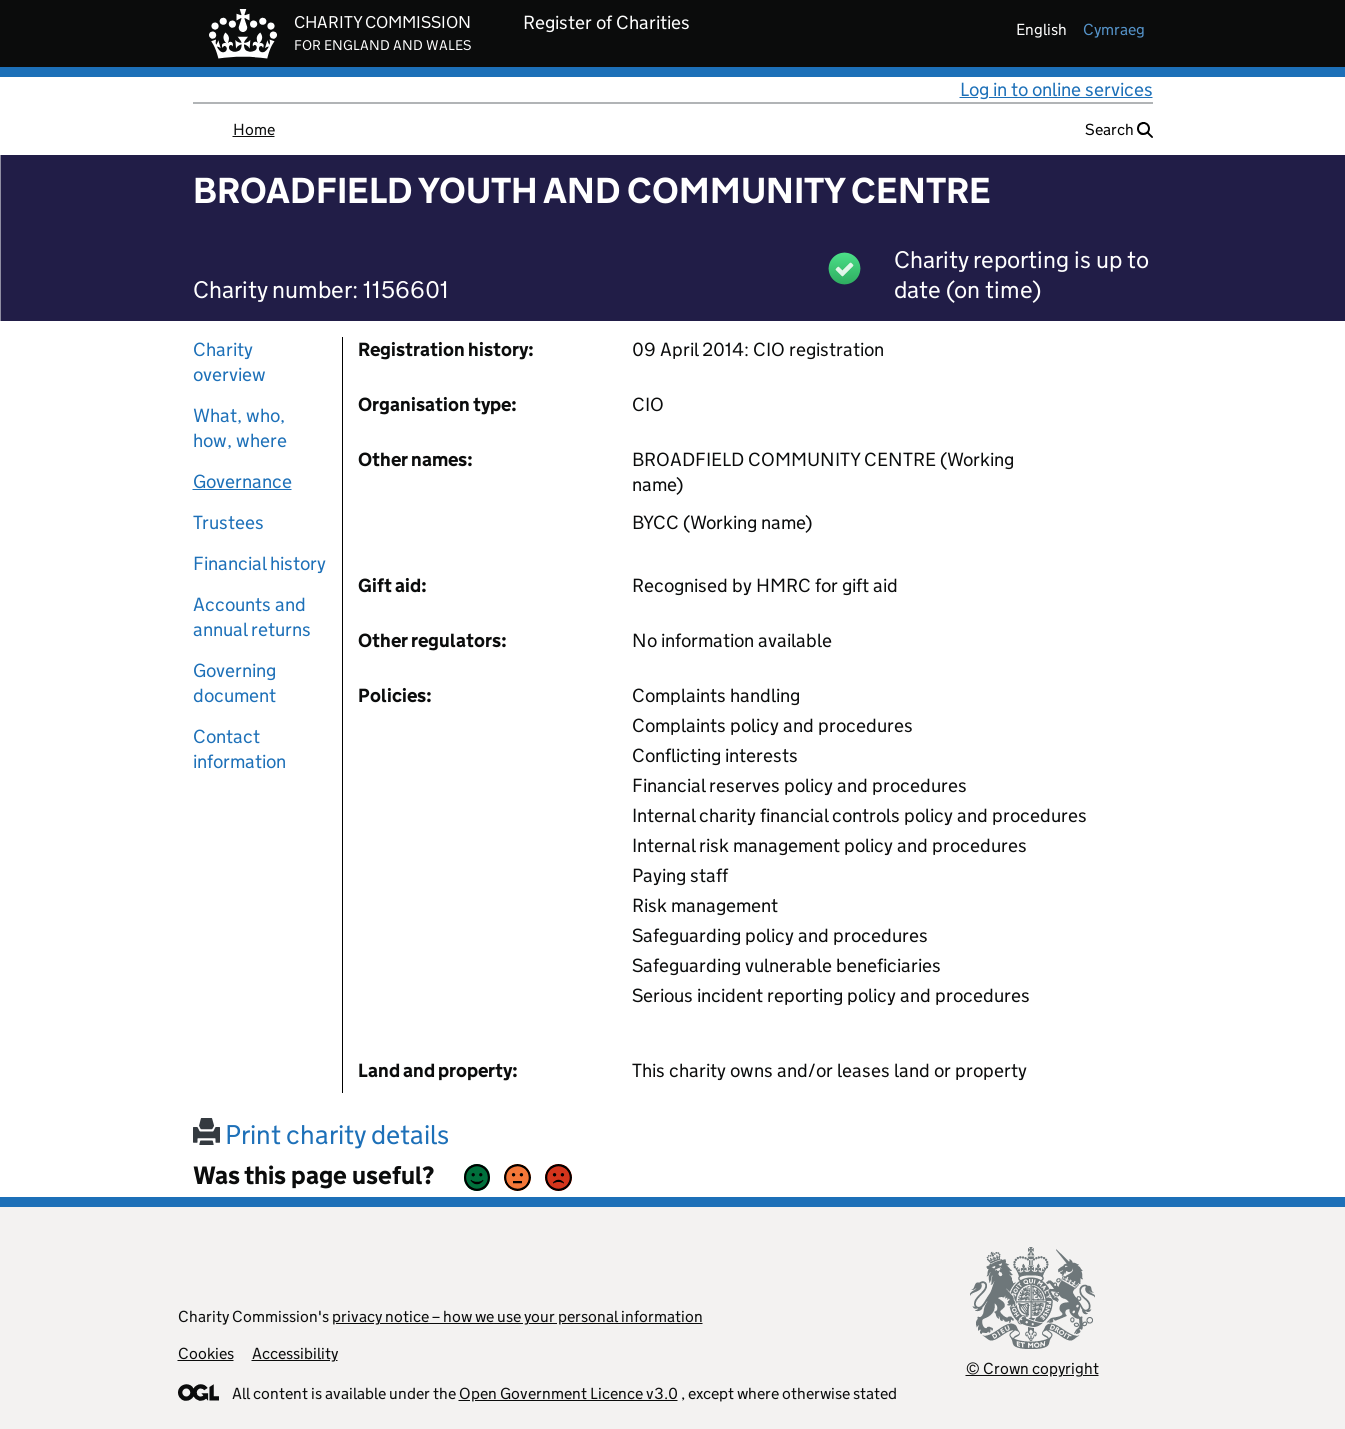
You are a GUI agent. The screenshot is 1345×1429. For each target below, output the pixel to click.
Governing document (234, 683)
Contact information (239, 749)
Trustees (228, 522)
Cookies (206, 1353)
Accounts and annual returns (252, 617)
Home (254, 129)
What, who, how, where (240, 428)
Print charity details (321, 1134)
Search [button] (1119, 129)
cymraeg (1114, 29)
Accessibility (295, 1353)
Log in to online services (1056, 89)
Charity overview (229, 362)
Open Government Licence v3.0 (568, 1393)
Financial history (259, 563)
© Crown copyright (1032, 1368)
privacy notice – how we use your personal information (517, 1316)
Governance (242, 481)
